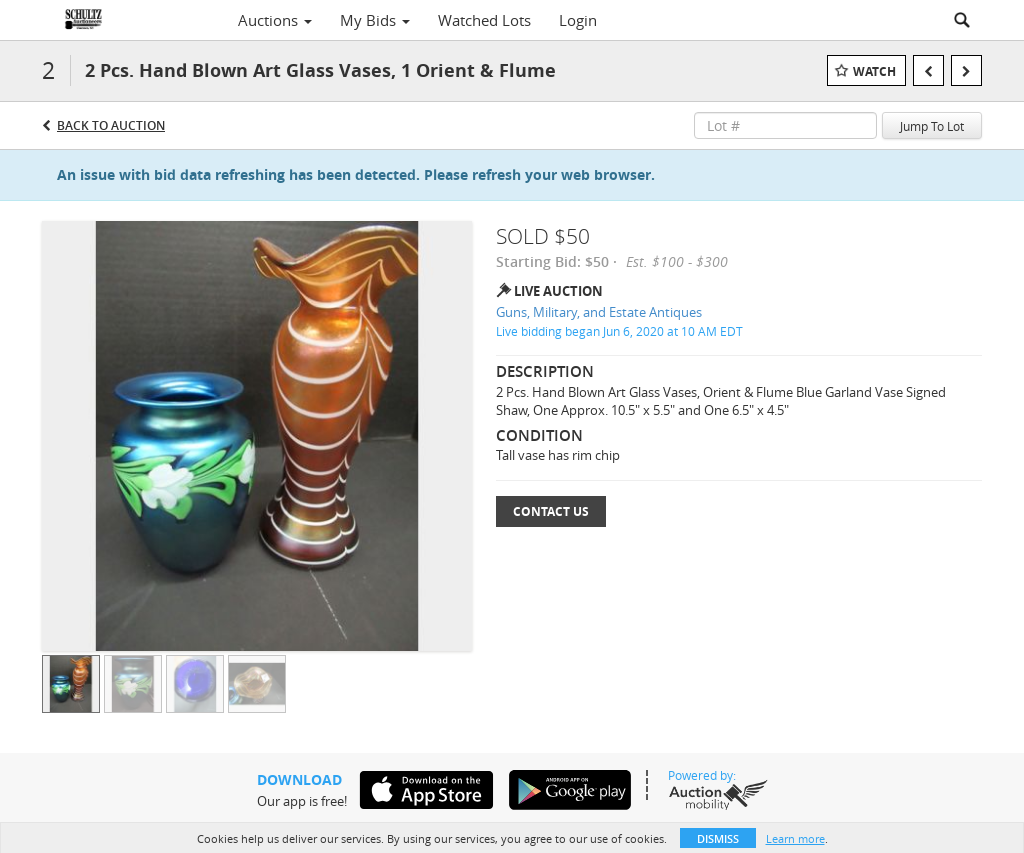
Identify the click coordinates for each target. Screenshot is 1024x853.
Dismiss (718, 838)
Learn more (795, 838)
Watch (874, 71)
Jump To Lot (932, 126)
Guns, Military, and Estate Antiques (599, 312)
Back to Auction (111, 125)
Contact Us (551, 511)
